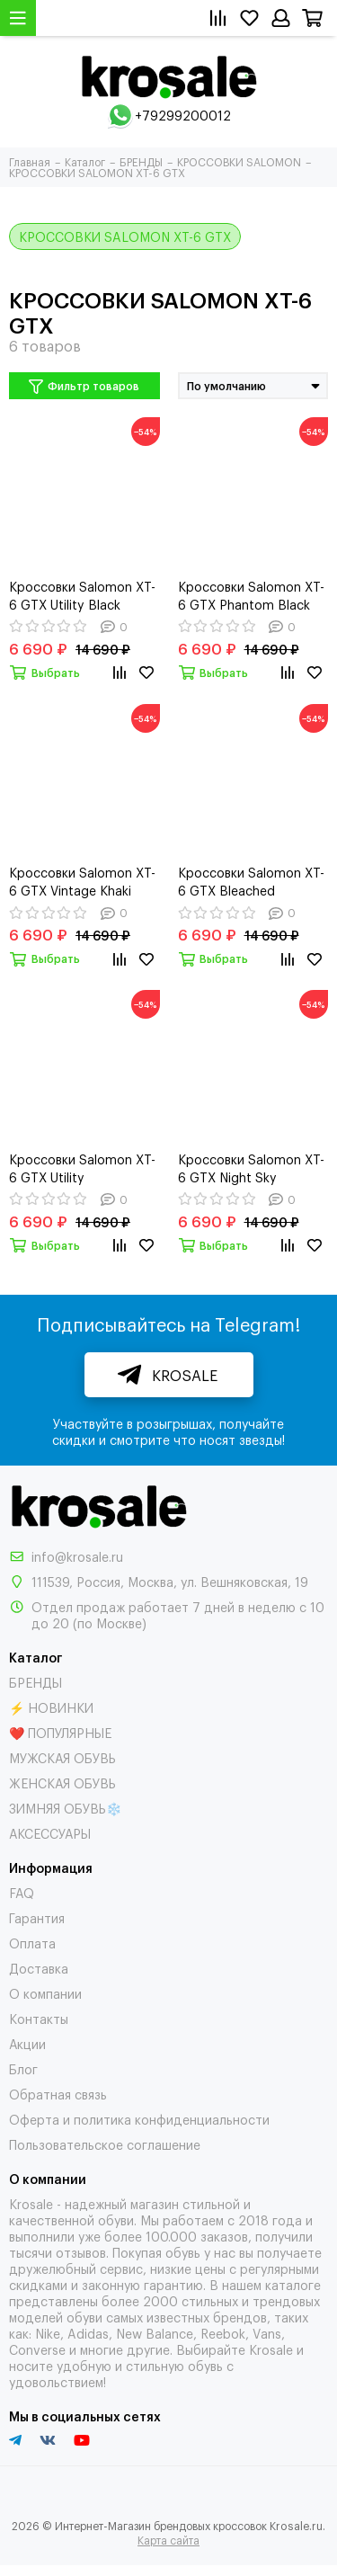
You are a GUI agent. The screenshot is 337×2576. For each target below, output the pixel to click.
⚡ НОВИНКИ (51, 1707)
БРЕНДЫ (35, 1681)
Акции (27, 2043)
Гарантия (37, 1917)
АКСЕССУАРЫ (50, 1832)
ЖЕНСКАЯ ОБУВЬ (62, 1782)
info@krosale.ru (77, 1555)
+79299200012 (183, 114)
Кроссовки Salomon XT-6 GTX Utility (82, 1167)
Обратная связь (58, 2093)
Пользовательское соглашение (104, 2144)
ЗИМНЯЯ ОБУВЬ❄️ (65, 1807)
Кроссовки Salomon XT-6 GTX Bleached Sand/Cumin (251, 881)
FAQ (21, 1892)
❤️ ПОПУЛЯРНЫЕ (60, 1732)
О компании (45, 1992)
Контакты (38, 2018)
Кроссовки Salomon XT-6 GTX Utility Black (82, 594)
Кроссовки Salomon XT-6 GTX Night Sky (251, 1167)
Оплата (32, 1942)
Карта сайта (168, 2540)
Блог (23, 2068)
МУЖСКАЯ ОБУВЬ (62, 1757)
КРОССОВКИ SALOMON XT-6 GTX (125, 236)
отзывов (81, 2251)
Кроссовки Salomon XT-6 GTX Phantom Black (251, 594)
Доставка (38, 1967)
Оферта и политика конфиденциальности (139, 2118)
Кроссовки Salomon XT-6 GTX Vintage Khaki (82, 880)
